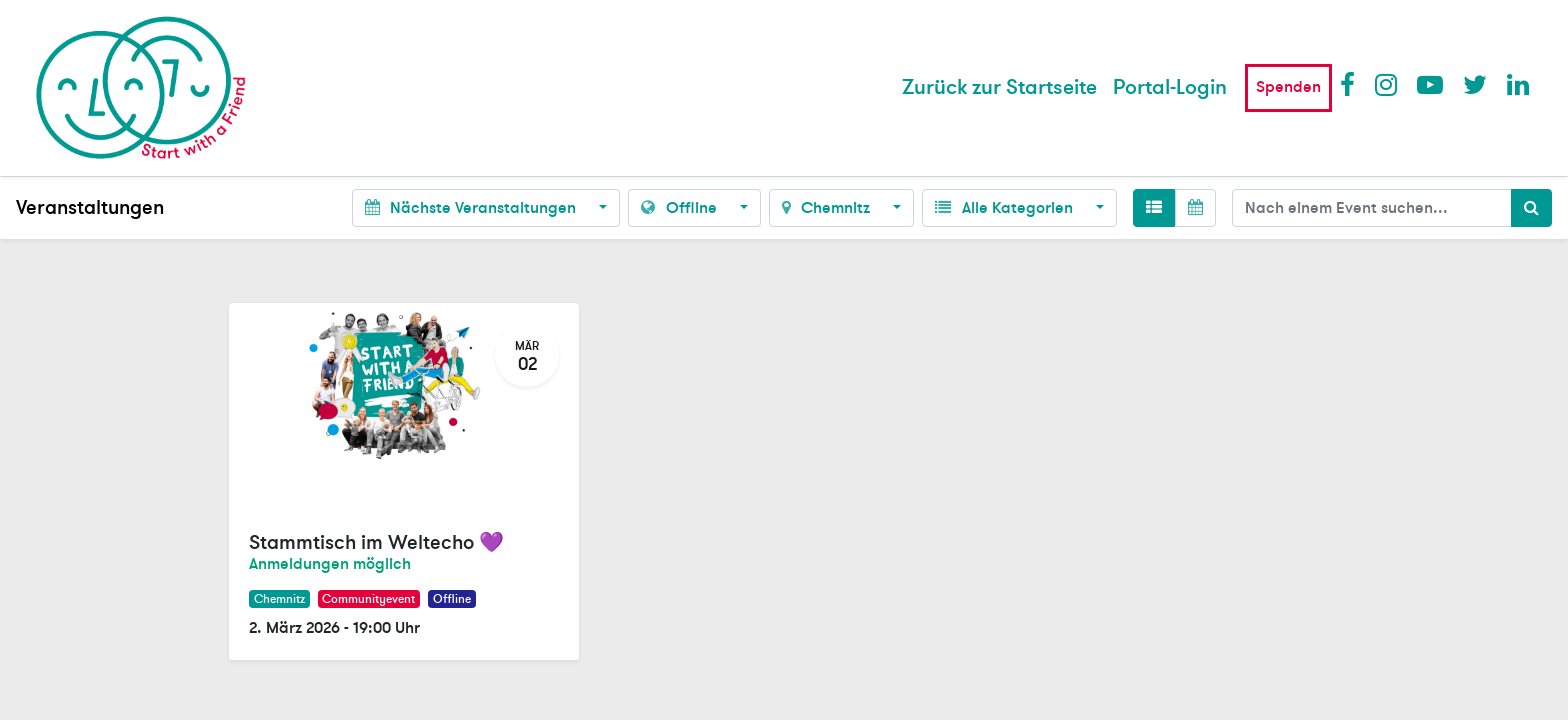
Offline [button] (680, 208)
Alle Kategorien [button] (1005, 208)
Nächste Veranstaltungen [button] (472, 208)
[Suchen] (1531, 208)
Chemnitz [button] (828, 208)
